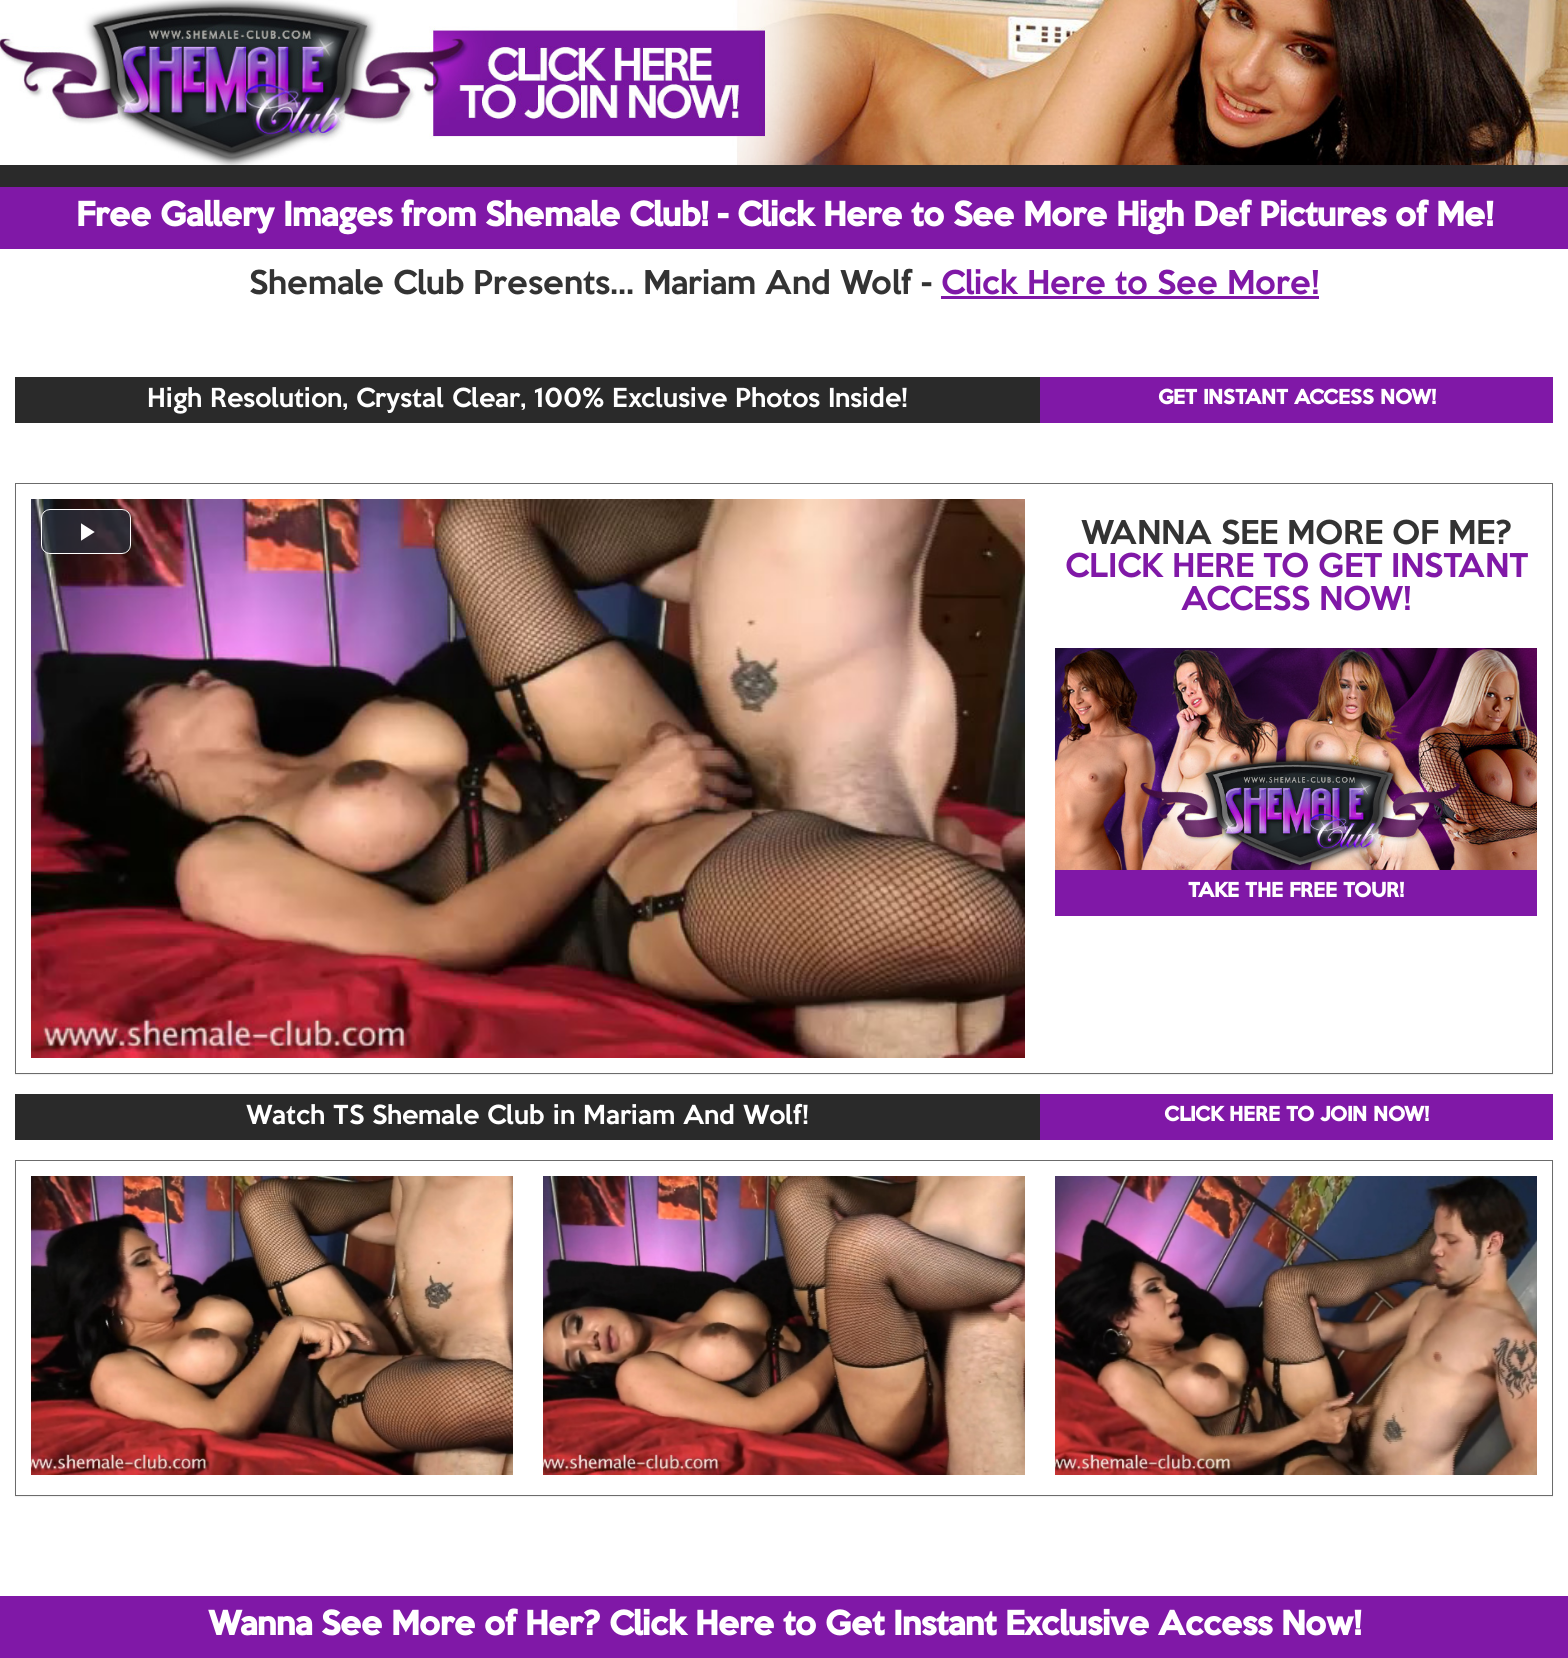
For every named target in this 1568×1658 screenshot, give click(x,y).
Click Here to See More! (1130, 285)
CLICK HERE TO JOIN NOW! (1296, 1116)
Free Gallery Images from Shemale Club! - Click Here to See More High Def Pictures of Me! (784, 217)
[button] (86, 531)
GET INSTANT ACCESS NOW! (1297, 399)
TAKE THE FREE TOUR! (1296, 892)
